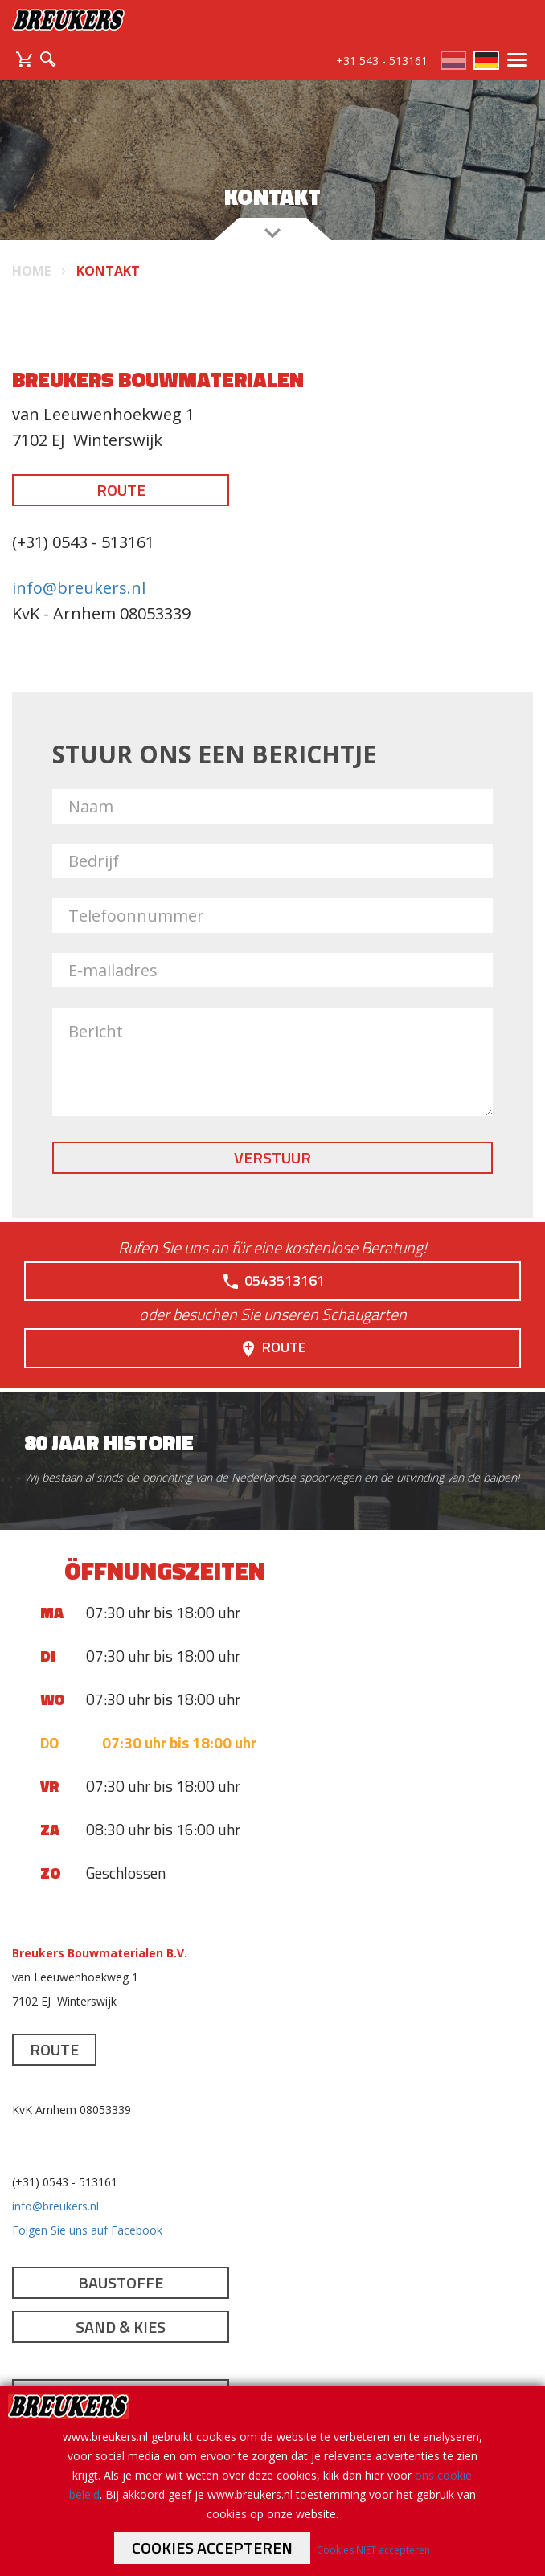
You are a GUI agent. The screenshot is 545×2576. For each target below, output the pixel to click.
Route (120, 489)
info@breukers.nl (78, 588)
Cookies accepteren (212, 2547)
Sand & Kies (121, 2326)
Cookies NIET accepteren (373, 2550)
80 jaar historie (109, 1442)
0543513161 (273, 1281)
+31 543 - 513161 (382, 60)
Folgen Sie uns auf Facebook (87, 2230)
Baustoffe (120, 2282)
